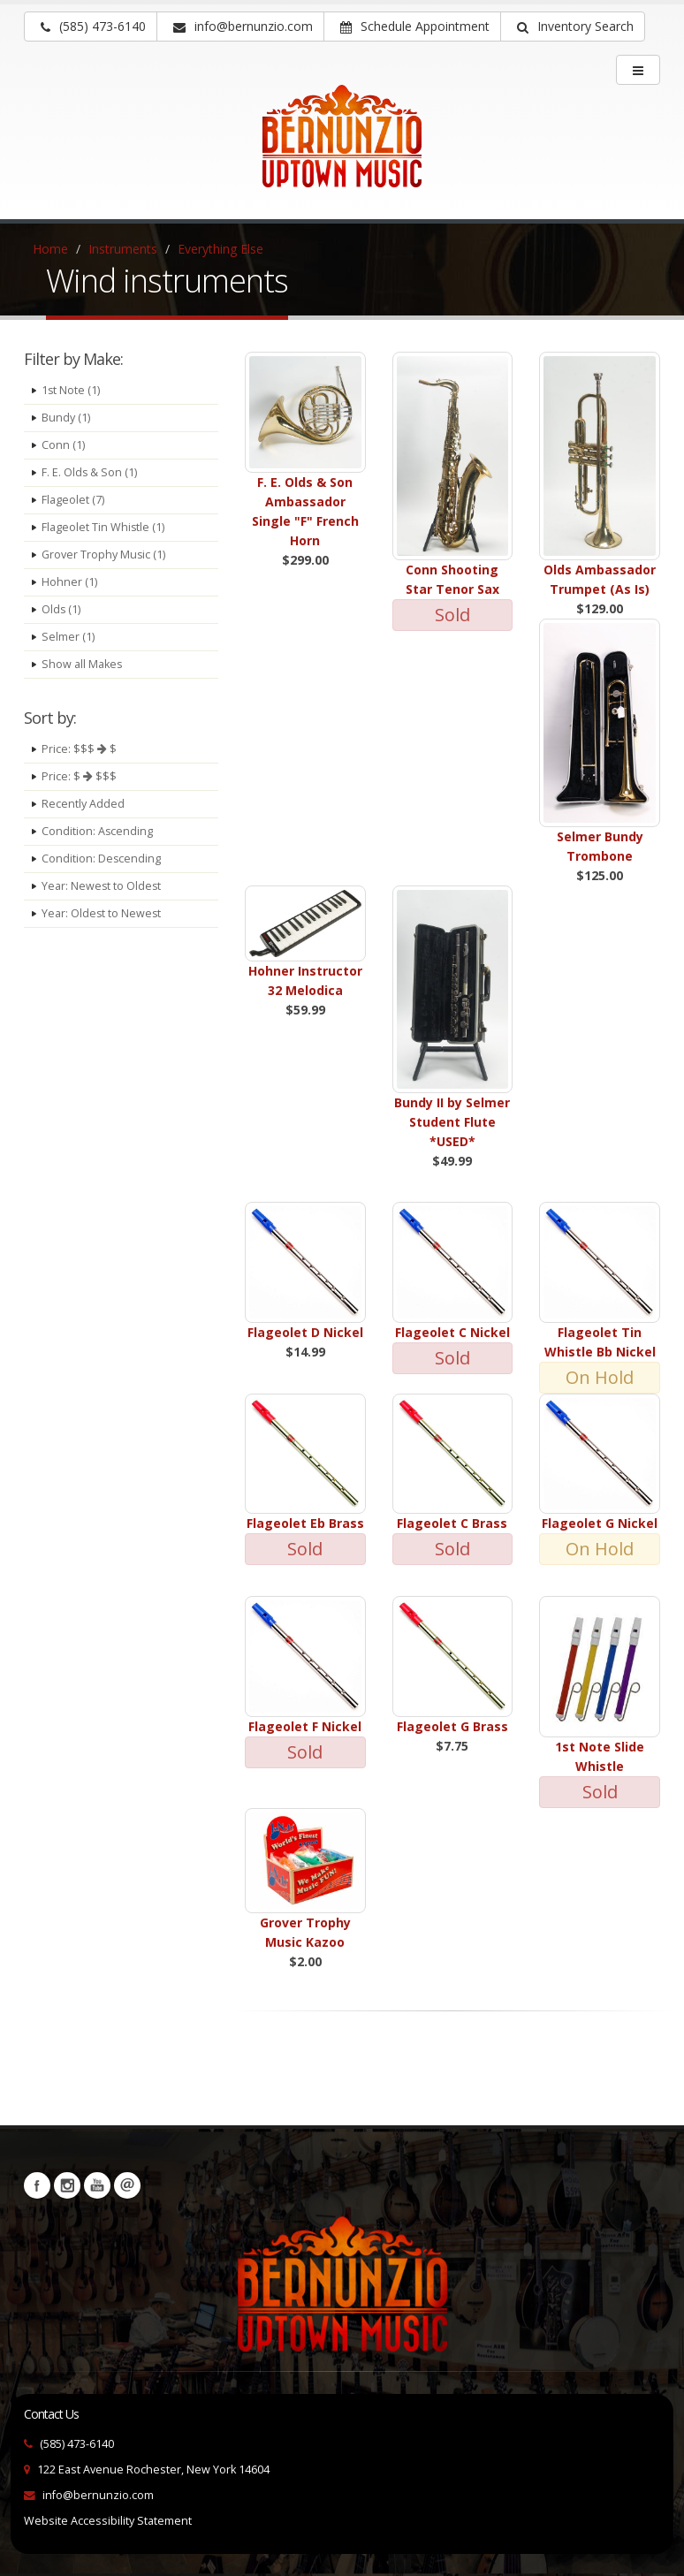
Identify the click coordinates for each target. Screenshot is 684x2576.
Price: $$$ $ (79, 748)
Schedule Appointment (415, 26)
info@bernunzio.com (98, 2495)
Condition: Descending (102, 858)
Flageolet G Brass (452, 1726)
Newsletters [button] (127, 2185)
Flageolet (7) (73, 499)
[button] (572, 26)
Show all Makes (82, 664)
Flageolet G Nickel (599, 1523)
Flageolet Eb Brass (305, 1523)
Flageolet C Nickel (452, 1332)
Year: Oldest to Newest (102, 913)
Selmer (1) (68, 636)
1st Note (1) (71, 390)
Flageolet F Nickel (304, 1726)
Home (50, 248)
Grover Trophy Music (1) (104, 554)
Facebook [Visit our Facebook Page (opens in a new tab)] (37, 2185)
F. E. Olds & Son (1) (90, 472)
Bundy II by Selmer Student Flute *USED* (452, 1122)
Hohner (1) (69, 581)
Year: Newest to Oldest (102, 885)
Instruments (122, 248)
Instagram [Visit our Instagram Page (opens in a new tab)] (67, 2185)
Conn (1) (63, 444)
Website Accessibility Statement (108, 2520)
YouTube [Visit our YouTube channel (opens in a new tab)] (97, 2185)
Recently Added (83, 803)
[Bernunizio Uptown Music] (342, 148)
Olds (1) (61, 609)
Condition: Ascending (98, 831)
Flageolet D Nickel (305, 1332)
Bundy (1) (66, 417)
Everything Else (220, 248)
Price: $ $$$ (79, 776)
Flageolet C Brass (452, 1523)
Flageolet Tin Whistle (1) (103, 527)
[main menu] (638, 70)
